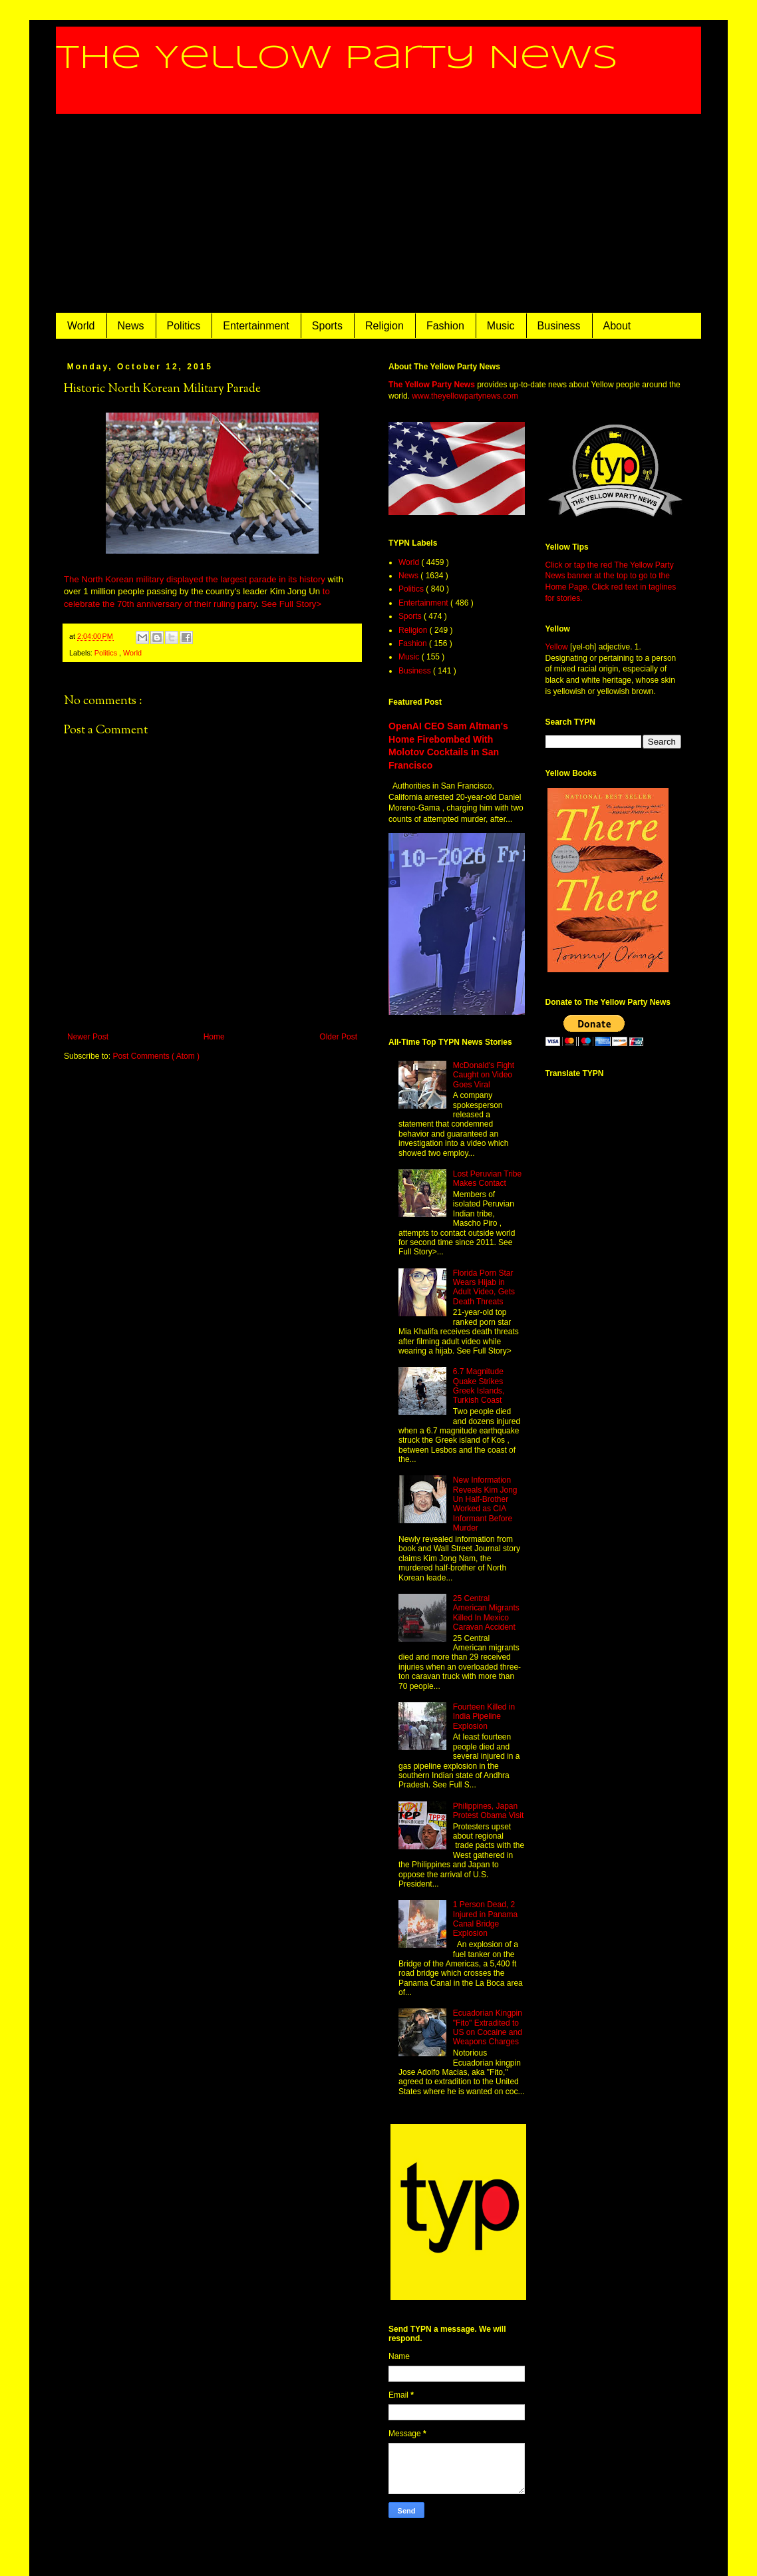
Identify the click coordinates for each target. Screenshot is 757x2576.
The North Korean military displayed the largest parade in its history (194, 579)
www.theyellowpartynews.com (465, 396)
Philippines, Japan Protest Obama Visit (488, 1810)
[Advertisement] (378, 213)
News (131, 325)
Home (214, 1036)
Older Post (338, 1036)
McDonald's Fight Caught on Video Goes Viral (483, 1075)
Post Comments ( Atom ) (156, 1056)
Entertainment (256, 325)
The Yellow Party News (337, 59)
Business (559, 325)
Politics (184, 325)
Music (501, 325)
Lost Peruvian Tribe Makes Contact (487, 1178)
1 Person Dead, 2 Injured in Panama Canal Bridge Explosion (485, 1919)
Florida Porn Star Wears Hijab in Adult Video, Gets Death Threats (484, 1287)
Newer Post (87, 1036)
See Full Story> (291, 604)
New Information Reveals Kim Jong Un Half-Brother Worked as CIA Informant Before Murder (485, 1504)
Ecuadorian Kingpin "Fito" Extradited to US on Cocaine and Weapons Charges (487, 2027)
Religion (384, 325)
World (81, 325)
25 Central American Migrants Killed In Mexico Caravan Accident (486, 1613)
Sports (327, 325)
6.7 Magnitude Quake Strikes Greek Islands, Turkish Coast (478, 1386)
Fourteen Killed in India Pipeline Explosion (484, 1716)
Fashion (445, 325)
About (617, 325)
